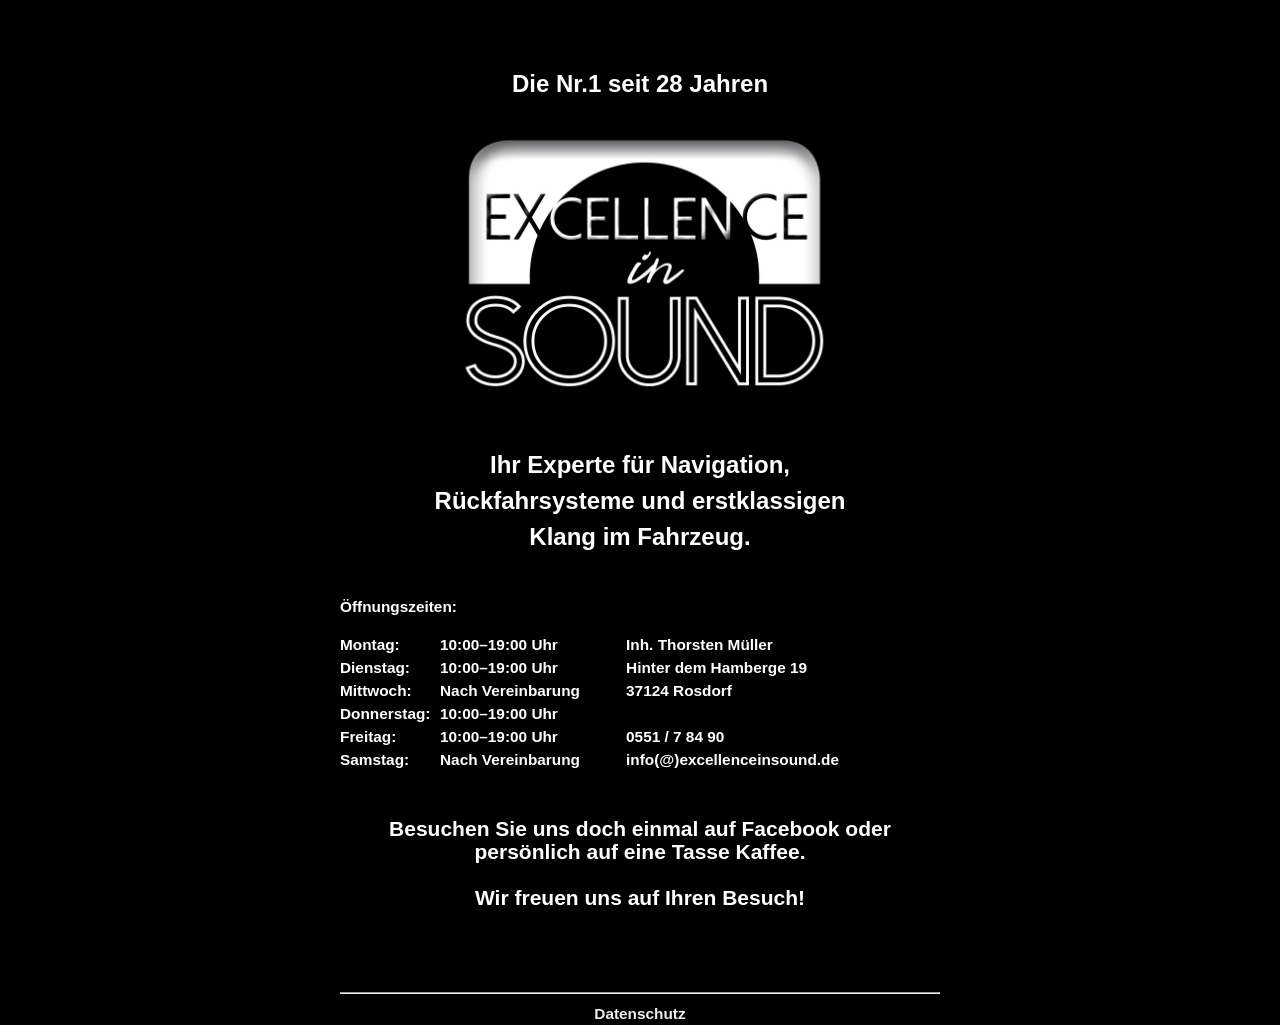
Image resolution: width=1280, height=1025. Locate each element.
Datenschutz (639, 1013)
